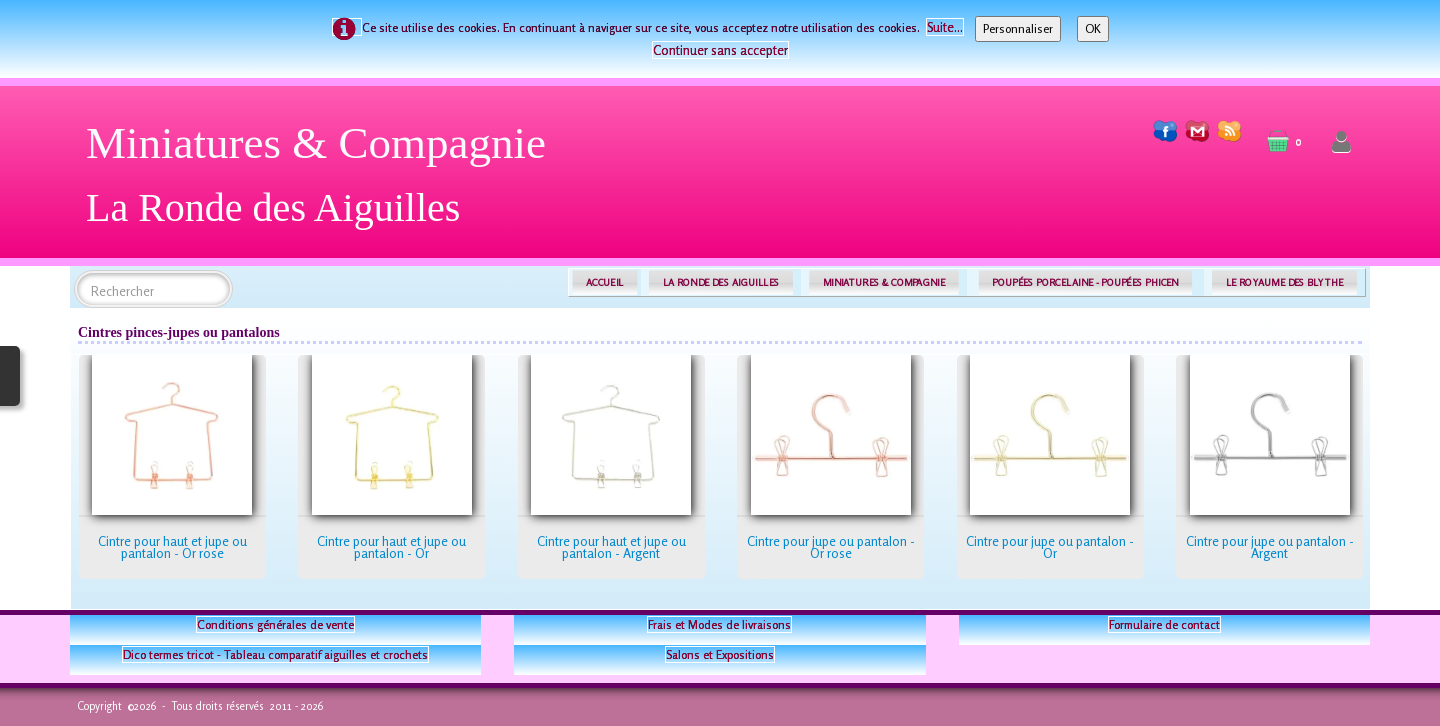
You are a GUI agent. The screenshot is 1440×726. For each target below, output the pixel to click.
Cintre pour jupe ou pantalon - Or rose (831, 547)
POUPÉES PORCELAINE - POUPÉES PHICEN (1085, 282)
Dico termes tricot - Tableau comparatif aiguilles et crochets (275, 654)
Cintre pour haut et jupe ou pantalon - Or (391, 547)
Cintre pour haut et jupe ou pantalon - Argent (611, 547)
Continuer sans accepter (720, 50)
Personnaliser (1018, 28)
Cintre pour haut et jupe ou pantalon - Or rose (172, 547)
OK (1093, 28)
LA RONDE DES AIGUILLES (721, 282)
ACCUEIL (605, 282)
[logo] (323, 182)
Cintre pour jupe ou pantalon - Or (1050, 547)
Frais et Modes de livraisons (719, 624)
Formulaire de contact (1164, 624)
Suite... (945, 27)
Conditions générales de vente (275, 624)
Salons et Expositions (720, 654)
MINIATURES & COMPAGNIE (884, 282)
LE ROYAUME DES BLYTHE (1285, 282)
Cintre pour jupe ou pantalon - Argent (1270, 547)
